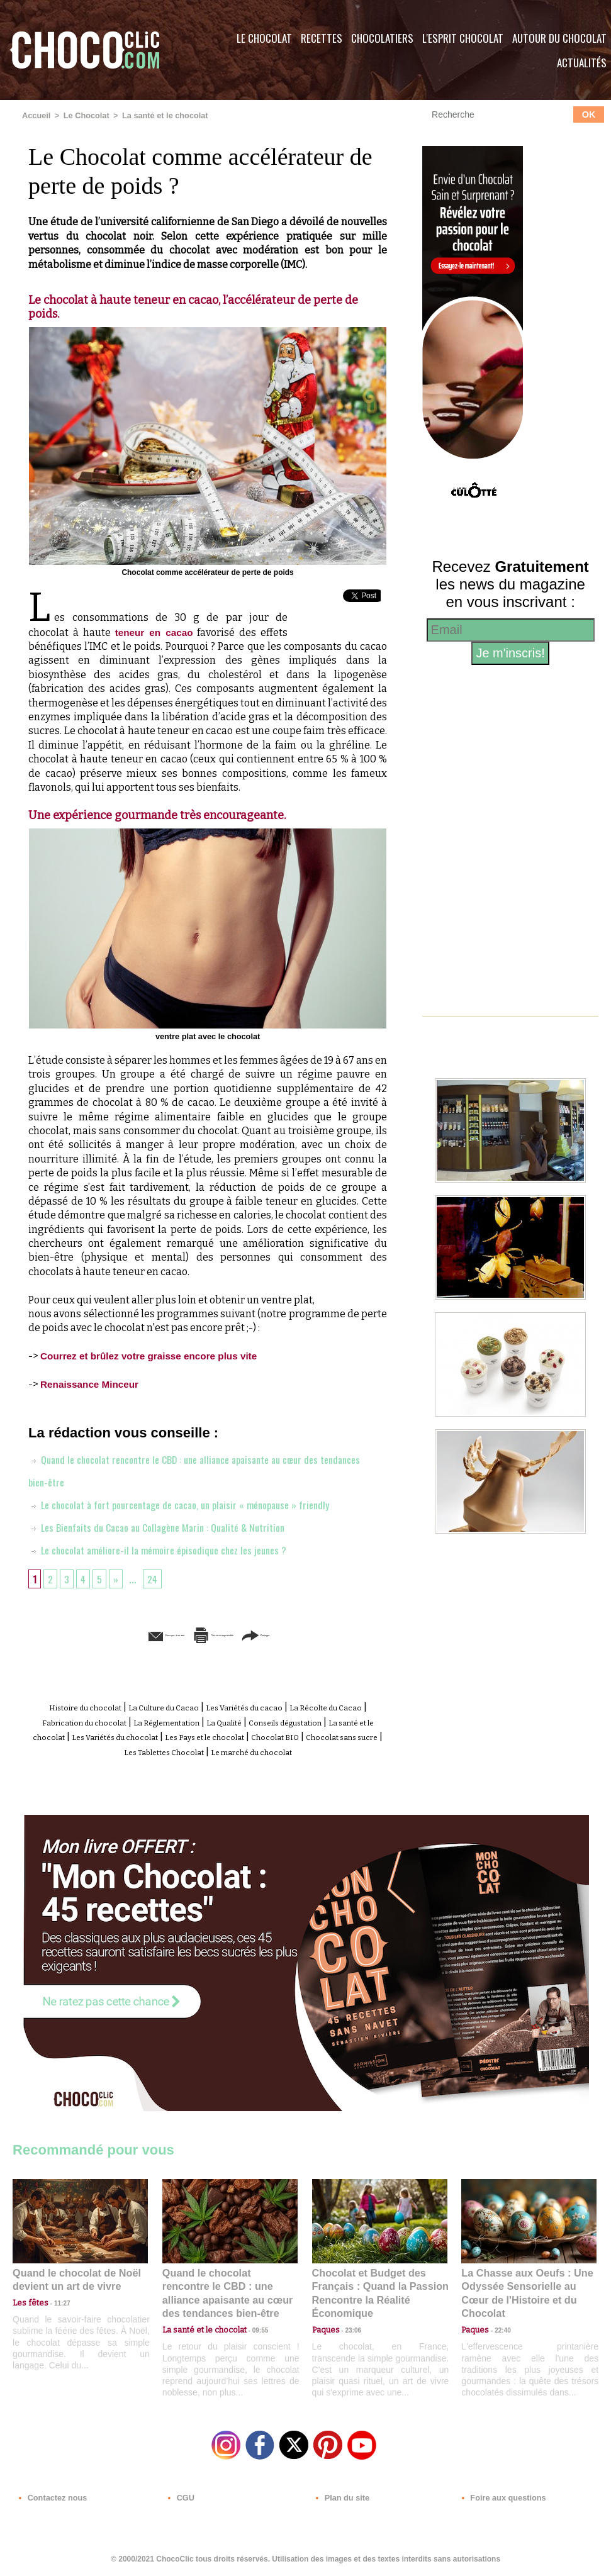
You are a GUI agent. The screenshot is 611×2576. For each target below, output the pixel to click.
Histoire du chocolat (94, 1706)
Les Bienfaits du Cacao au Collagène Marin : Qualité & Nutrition (169, 1525)
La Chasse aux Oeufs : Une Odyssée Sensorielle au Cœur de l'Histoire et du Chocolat (523, 2294)
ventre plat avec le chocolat (208, 1035)
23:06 (348, 2334)
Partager (324, 1634)
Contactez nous (51, 2499)
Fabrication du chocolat (172, 1720)
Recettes (321, 38)
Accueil (35, 115)
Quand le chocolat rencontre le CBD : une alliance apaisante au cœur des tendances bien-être (229, 2294)
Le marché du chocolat (232, 1762)
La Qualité (356, 1720)
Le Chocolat (264, 38)
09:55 (250, 2322)
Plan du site (341, 2499)
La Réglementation (280, 1720)
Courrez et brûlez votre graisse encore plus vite (153, 1354)
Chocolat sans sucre (253, 1748)
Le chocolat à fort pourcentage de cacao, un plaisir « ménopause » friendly (194, 1503)
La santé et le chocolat (158, 115)
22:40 (497, 2322)
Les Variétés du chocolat (305, 1734)
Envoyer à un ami (111, 1634)
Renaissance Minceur (91, 1383)
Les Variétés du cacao (299, 1706)
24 (156, 1577)
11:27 (54, 2310)
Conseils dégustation (80, 1734)
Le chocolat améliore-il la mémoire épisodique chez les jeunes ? (168, 1548)
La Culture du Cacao (195, 1706)
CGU (180, 2499)
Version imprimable (227, 1634)
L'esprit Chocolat (462, 38)
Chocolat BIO (169, 1748)
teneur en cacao (154, 632)
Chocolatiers (382, 38)
